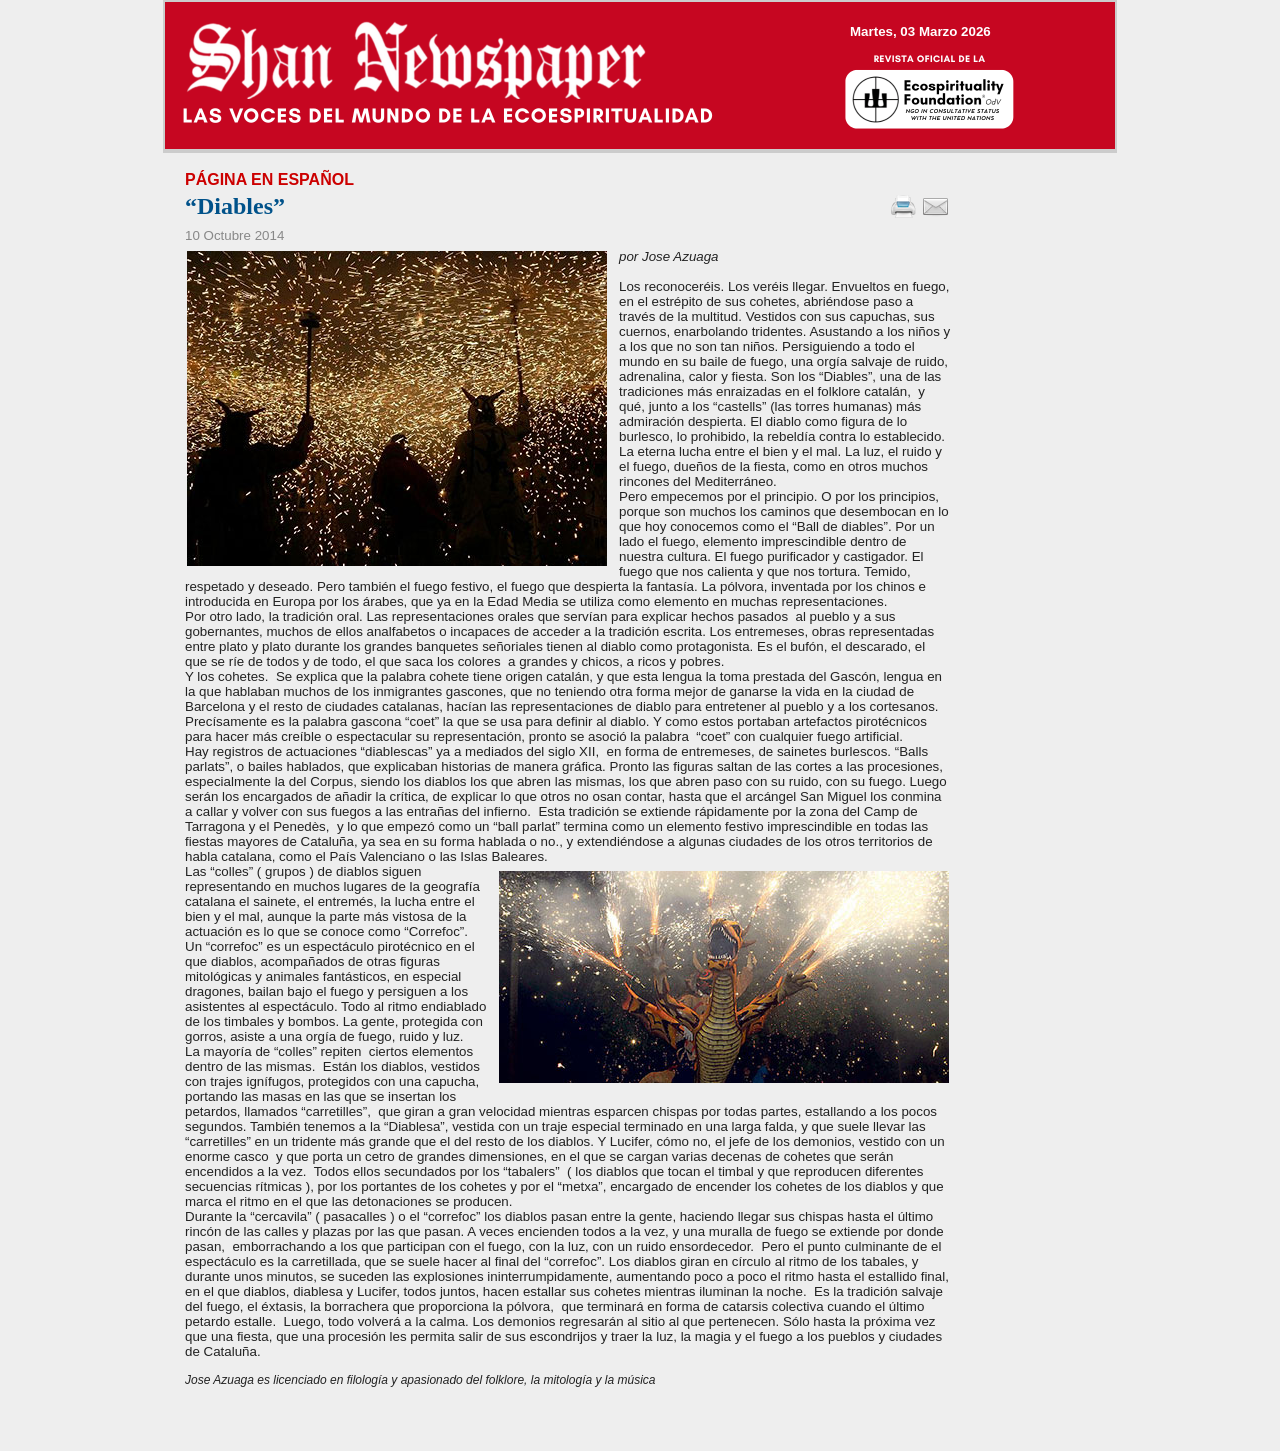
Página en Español (269, 179)
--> (640, 75)
